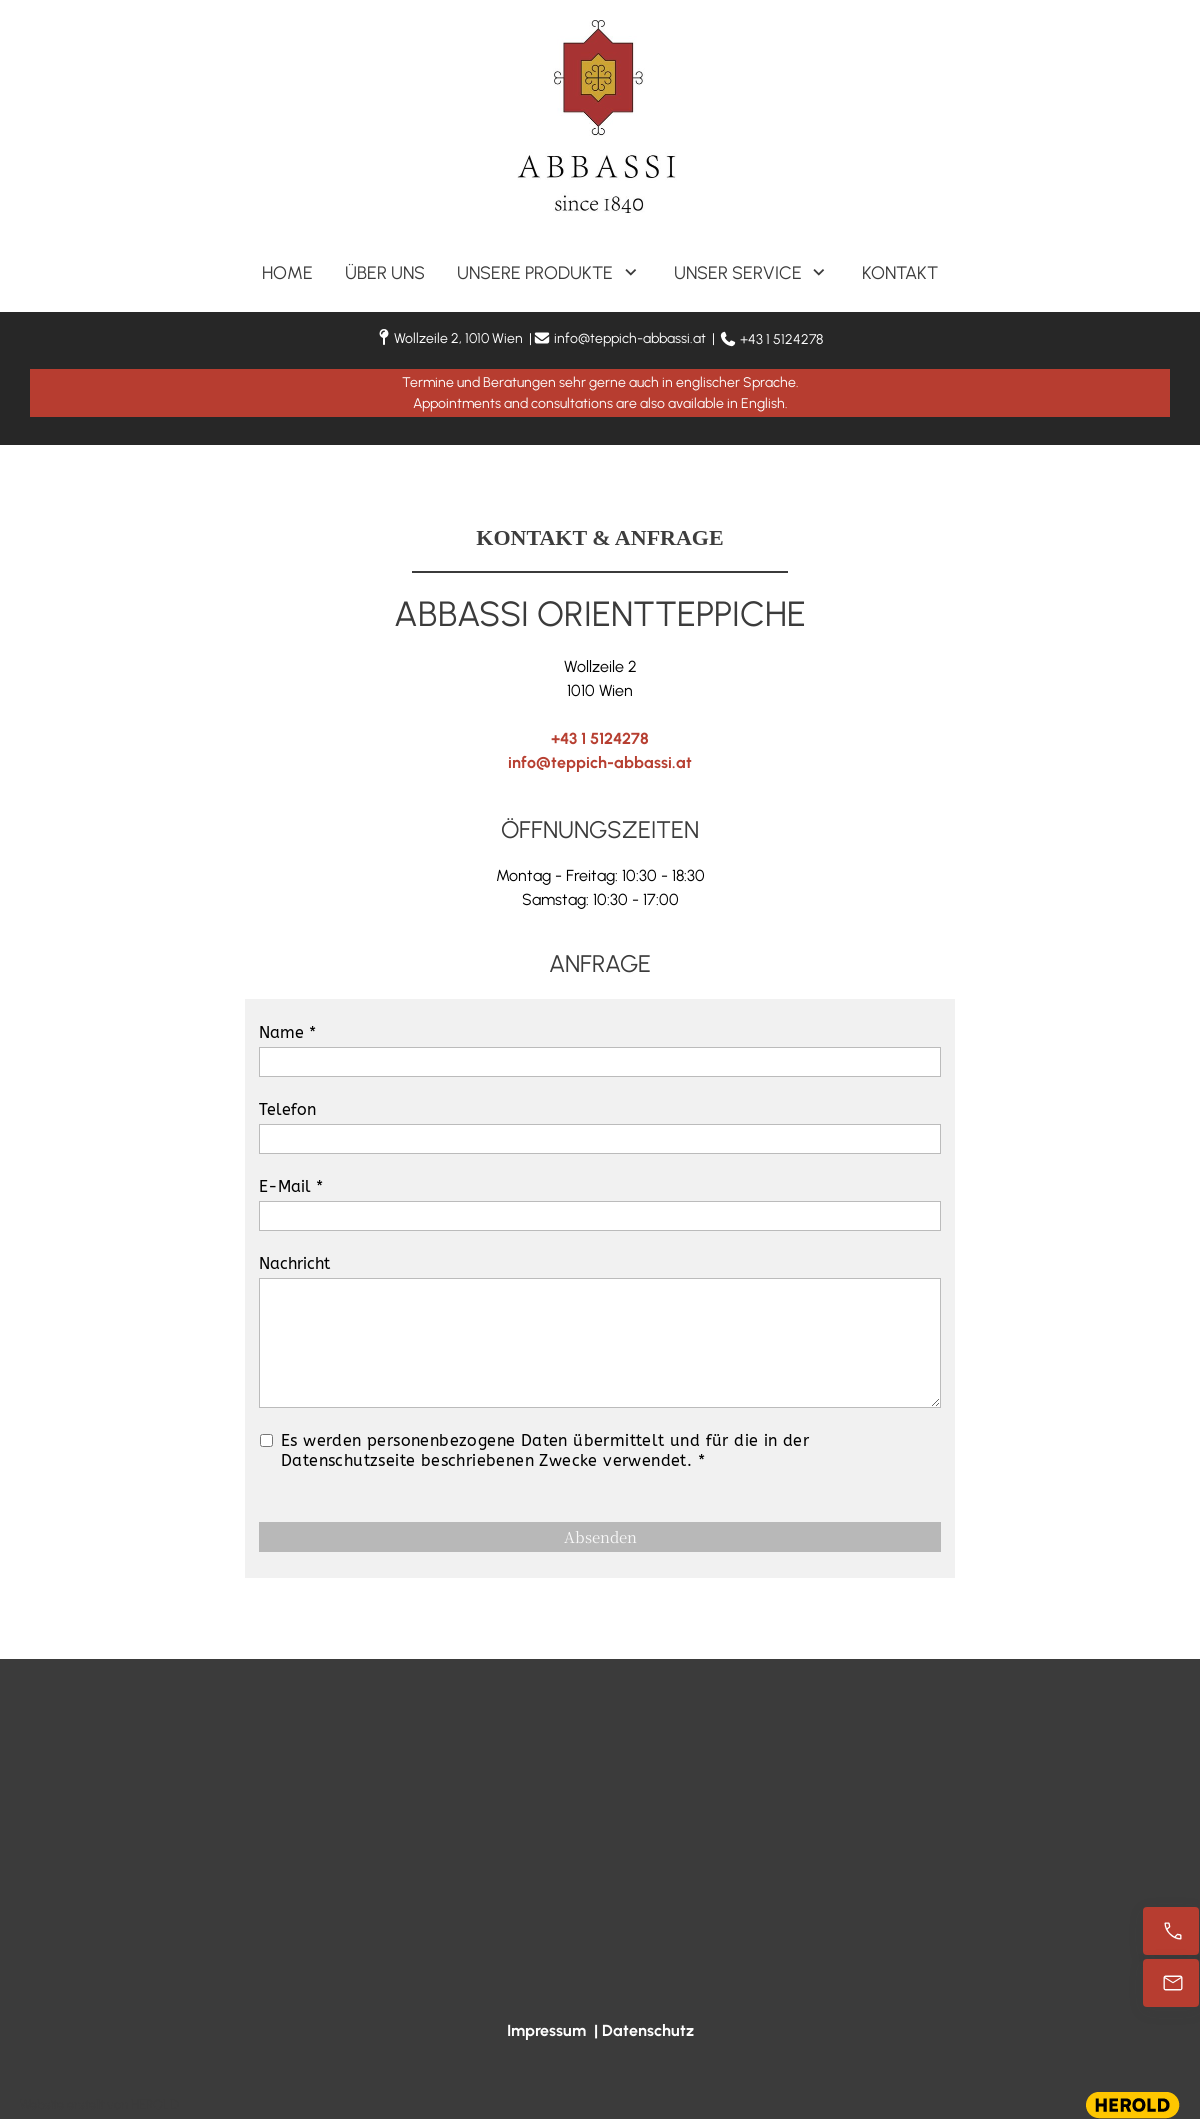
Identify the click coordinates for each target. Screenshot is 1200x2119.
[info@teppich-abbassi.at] (1171, 1983)
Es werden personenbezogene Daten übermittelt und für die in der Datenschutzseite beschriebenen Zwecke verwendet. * (545, 1450)
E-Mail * (291, 1186)
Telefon (287, 1109)
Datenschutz (648, 2030)
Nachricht (294, 1263)
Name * (287, 1032)
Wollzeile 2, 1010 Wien (458, 338)
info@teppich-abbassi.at (630, 338)
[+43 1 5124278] (1171, 1931)
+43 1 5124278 (781, 339)
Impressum (546, 2030)
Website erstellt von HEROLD (99, 2104)
